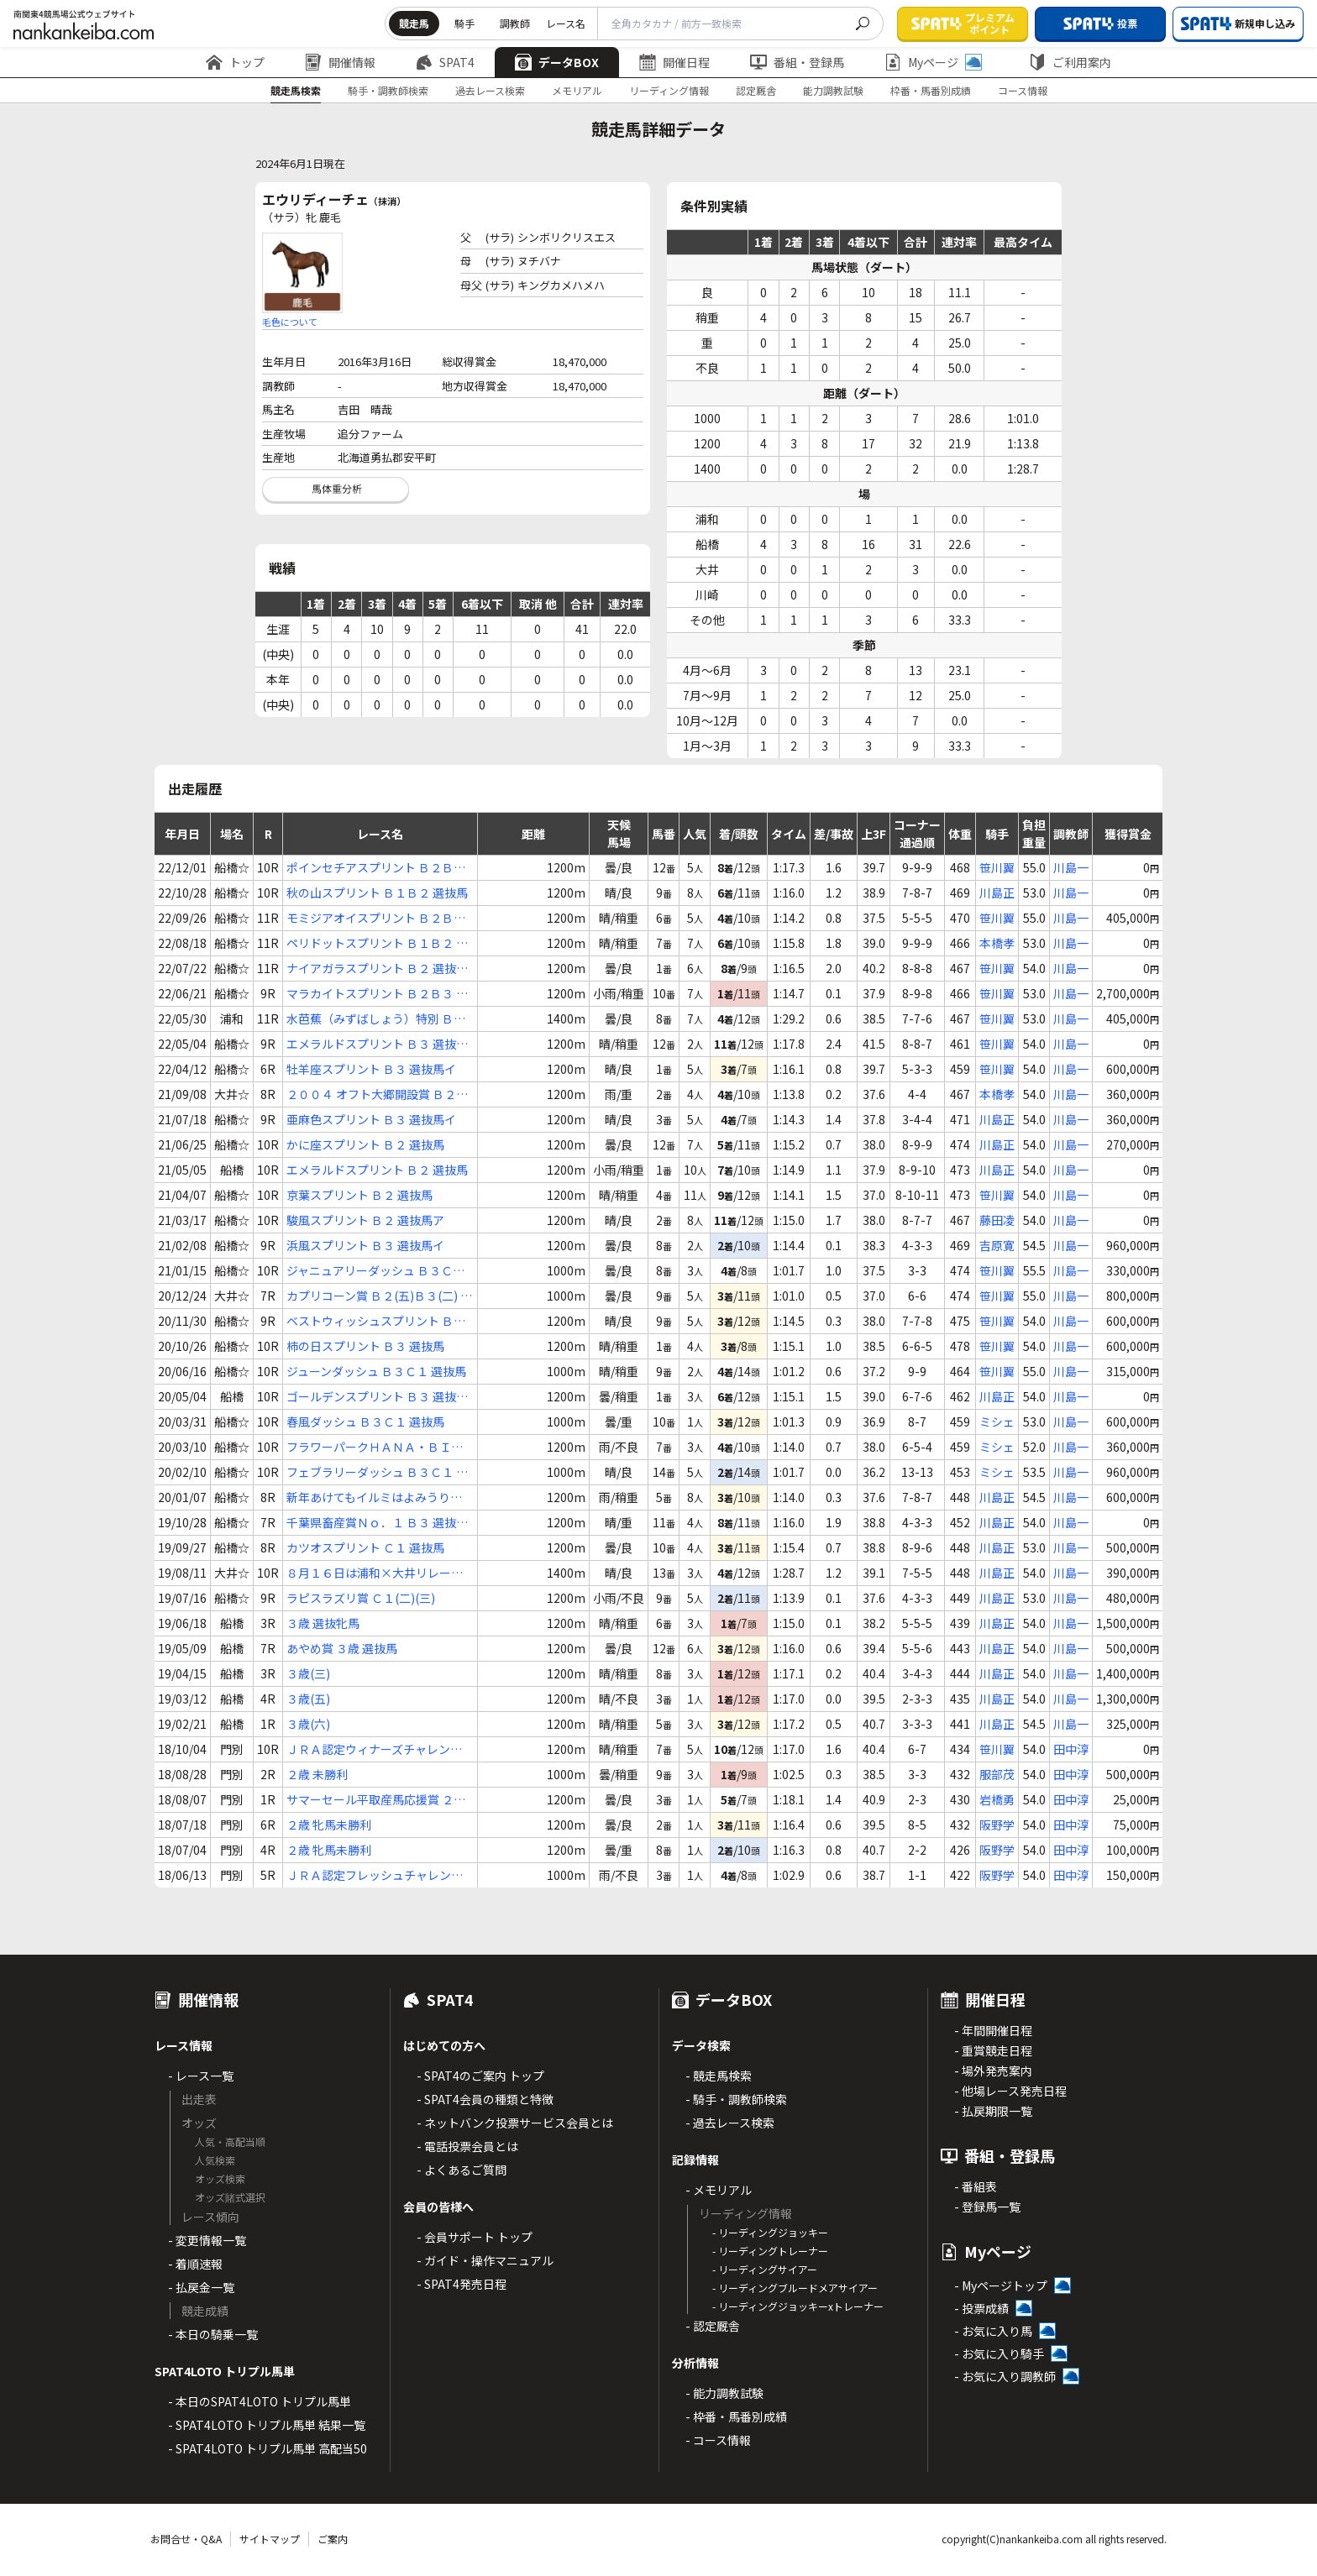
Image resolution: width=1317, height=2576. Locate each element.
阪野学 (997, 1824)
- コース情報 (718, 2440)
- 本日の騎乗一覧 (213, 2334)
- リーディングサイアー (764, 2269)
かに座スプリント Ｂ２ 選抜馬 (365, 1144)
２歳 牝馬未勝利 (328, 1824)
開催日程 (674, 62)
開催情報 (340, 62)
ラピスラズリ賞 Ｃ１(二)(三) (360, 1597)
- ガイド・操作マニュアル (485, 2260)
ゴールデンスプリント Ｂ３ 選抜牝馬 (377, 1397)
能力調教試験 (833, 90)
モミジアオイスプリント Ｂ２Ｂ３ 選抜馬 (375, 918)
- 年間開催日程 (993, 2030)
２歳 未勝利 (317, 1774)
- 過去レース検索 (729, 2122)
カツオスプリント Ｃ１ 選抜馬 (365, 1547)
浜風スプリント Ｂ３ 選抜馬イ (365, 1245)
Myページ (933, 62)
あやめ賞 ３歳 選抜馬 (341, 1648)
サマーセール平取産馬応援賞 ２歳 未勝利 (375, 1800)
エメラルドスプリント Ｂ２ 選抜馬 (377, 1169)
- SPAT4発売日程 (461, 2283)
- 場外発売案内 (993, 2070)
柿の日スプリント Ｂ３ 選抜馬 (365, 1346)
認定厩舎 (756, 90)
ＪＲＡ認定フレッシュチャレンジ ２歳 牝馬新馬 (374, 1875)
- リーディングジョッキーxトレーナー (798, 2306)
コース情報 (1022, 90)
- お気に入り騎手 (999, 2353)
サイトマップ (269, 2538)
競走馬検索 (295, 90)
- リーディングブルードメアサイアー (795, 2287)
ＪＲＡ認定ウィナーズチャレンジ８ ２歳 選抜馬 (374, 1749)
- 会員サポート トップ (475, 2236)
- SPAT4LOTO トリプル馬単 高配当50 (267, 2448)
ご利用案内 (1070, 62)
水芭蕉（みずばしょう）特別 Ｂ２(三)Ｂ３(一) (375, 1019)
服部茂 (997, 1774)
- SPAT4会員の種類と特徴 (485, 2099)
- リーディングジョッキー (770, 2232)
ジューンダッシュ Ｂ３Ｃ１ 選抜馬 (376, 1371)
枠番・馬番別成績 (930, 90)
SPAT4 (445, 62)
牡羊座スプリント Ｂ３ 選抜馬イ (371, 1068)
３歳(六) (308, 1723)
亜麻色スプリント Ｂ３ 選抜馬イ (371, 1119)
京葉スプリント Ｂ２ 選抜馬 (359, 1194)
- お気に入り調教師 (1005, 2376)
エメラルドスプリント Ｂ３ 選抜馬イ (377, 1044)
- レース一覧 (200, 2075)
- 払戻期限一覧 (993, 2110)
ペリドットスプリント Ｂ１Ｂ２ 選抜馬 (377, 943)
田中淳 (1071, 1749)
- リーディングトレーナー (770, 2251)
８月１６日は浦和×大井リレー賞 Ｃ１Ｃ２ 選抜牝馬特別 (374, 1573)
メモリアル (577, 90)
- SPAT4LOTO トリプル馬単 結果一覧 (266, 2424)
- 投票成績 (981, 2308)
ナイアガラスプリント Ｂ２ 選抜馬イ (377, 968)
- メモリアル (718, 2189)
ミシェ (997, 1421)
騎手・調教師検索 (388, 90)
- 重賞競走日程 (993, 2050)
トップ (235, 62)
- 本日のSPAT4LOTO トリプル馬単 (259, 2401)
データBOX (557, 62)
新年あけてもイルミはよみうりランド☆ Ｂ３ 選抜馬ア (374, 1497)
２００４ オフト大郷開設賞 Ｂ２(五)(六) (371, 1094)
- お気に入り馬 (993, 2330)
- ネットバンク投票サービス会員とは (515, 2122)
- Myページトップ (1000, 2285)
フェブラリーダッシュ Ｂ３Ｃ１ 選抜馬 (377, 1472)
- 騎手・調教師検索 (736, 2099)
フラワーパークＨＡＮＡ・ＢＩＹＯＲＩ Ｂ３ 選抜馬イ (374, 1447)
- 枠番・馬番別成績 (736, 2416)
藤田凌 (997, 1220)
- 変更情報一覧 (207, 2240)
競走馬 (414, 23)
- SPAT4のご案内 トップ (480, 2075)
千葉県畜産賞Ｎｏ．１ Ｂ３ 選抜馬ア (377, 1522)
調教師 (515, 23)
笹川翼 (997, 867)
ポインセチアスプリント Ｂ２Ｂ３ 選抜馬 (375, 868)
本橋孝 (997, 943)
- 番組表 (975, 2186)
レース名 (565, 23)
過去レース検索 (490, 90)
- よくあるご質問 (461, 2169)
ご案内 (332, 2538)
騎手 (464, 23)
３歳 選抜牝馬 (322, 1623)
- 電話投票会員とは (467, 2146)
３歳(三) (308, 1673)
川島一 (1071, 867)
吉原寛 (997, 1245)
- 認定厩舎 (712, 2325)
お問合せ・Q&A (186, 2538)
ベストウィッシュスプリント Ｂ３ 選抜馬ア (375, 1321)
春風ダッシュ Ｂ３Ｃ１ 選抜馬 (365, 1421)
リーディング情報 (669, 90)
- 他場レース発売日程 (1010, 2090)
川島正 (997, 892)
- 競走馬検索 (718, 2075)
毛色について (289, 321)
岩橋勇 (997, 1799)
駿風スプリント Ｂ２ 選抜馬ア (365, 1220)
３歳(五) (308, 1698)
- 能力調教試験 (724, 2393)
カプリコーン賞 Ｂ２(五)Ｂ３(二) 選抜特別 (379, 1296)
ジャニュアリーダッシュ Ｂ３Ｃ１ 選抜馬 (375, 1271)
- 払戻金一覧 (201, 2287)
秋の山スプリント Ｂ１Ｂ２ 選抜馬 (377, 892)
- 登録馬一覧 (987, 2206)
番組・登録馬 (797, 62)
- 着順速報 (195, 2263)
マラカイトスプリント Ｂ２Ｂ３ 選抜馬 (377, 994)
